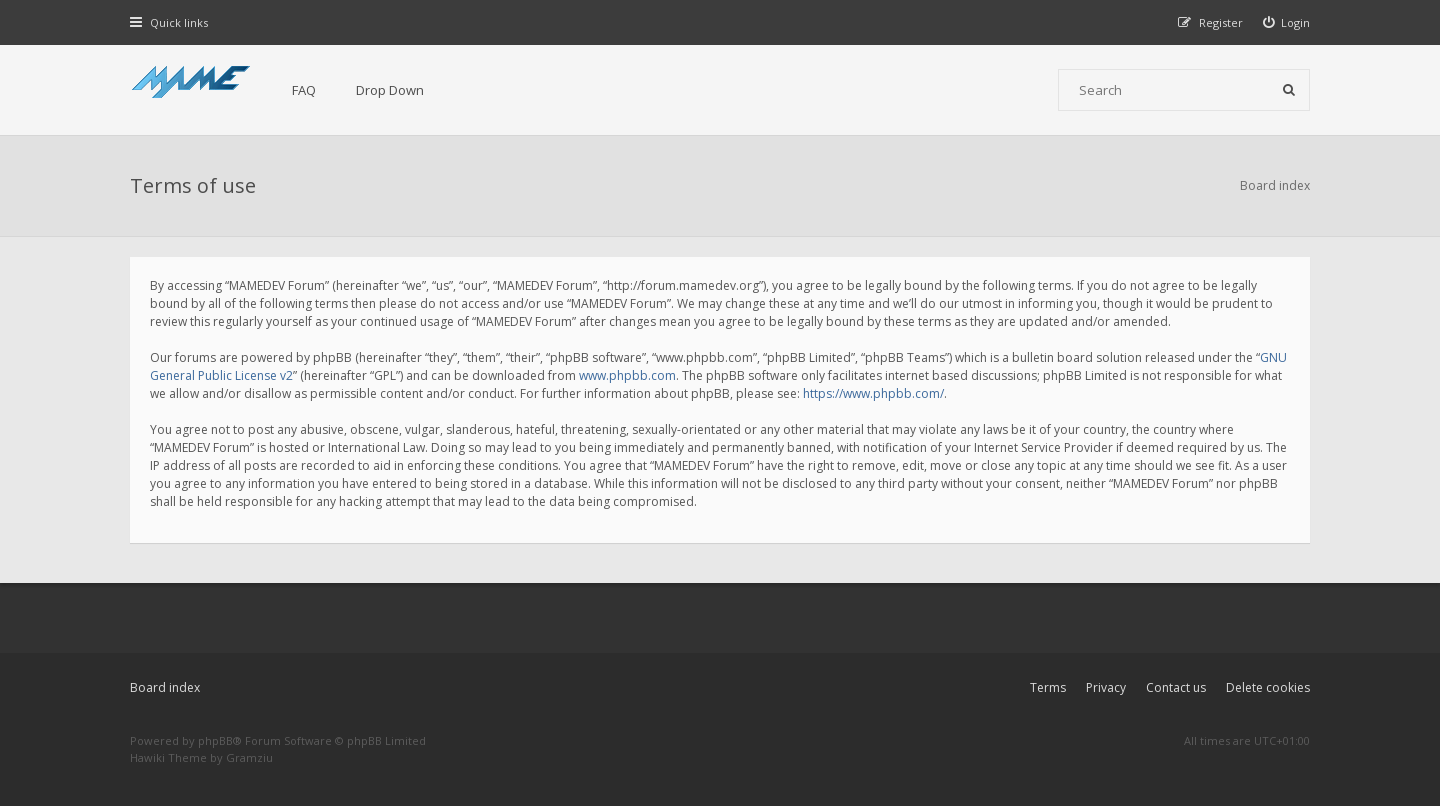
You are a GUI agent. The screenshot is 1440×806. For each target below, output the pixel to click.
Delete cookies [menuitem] (1268, 687)
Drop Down (390, 90)
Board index (165, 687)
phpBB (215, 740)
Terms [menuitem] (1048, 687)
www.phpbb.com (627, 375)
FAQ (304, 90)
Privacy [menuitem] (1106, 687)
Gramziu (249, 757)
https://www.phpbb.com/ (873, 393)
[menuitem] (1287, 22)
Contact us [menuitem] (1176, 687)
